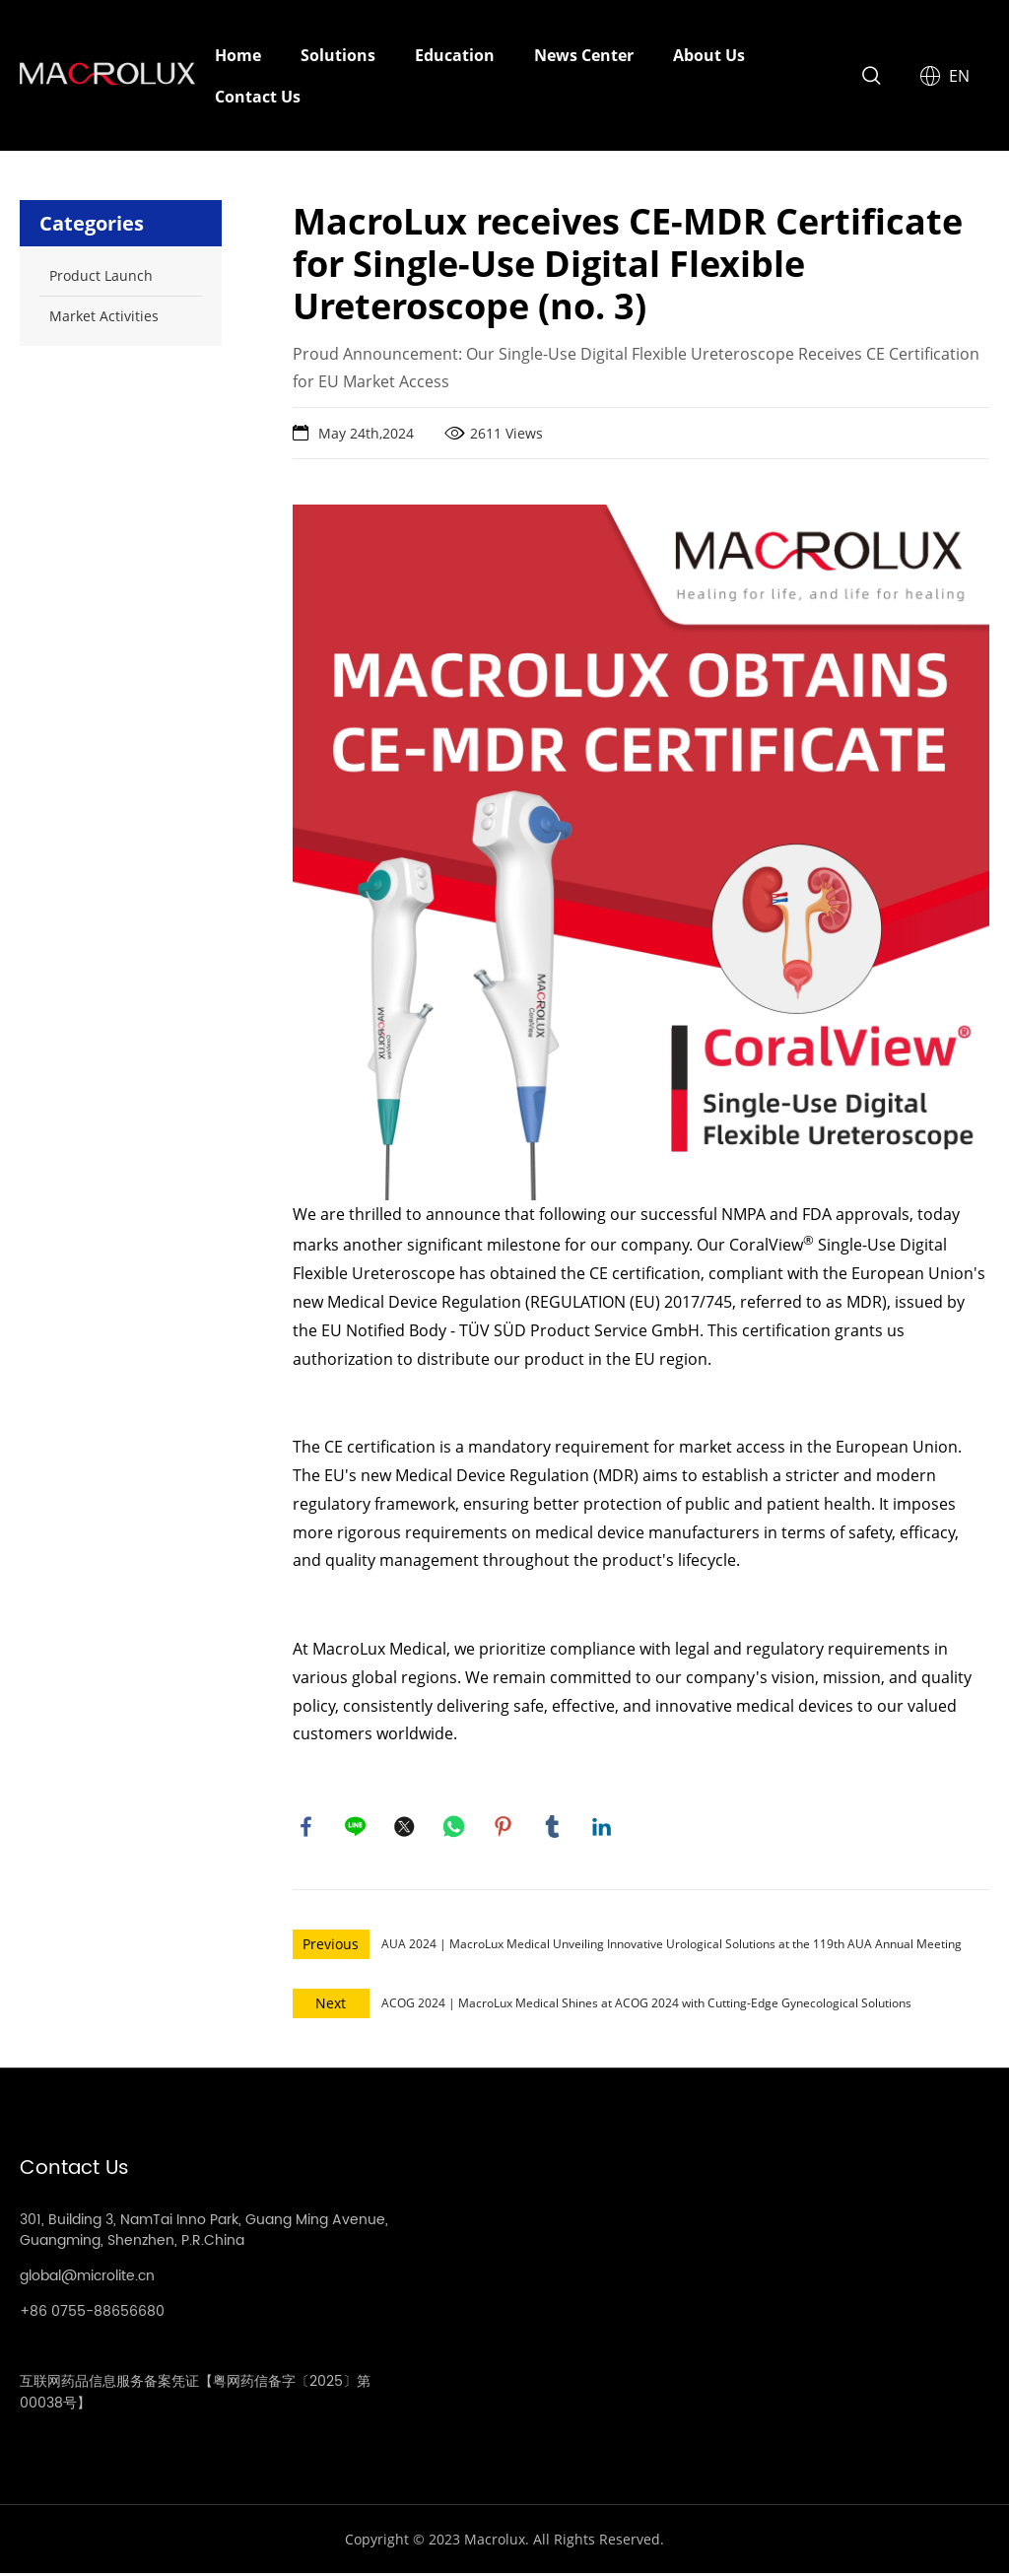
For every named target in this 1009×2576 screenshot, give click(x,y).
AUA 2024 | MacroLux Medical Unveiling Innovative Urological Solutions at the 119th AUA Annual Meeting (671, 1946)
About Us (709, 55)
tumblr (554, 1828)
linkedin (603, 1828)
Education (455, 55)
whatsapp (455, 1828)
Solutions (338, 55)
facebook (307, 1828)
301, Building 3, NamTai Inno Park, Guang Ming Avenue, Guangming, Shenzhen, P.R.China (204, 2233)
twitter (406, 1828)
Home (238, 55)
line (356, 1828)
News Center (584, 55)
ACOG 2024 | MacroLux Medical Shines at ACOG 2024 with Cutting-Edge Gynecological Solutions (646, 2006)
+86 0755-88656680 (92, 2314)
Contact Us (258, 96)
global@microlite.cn (87, 2279)
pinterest (504, 1828)
